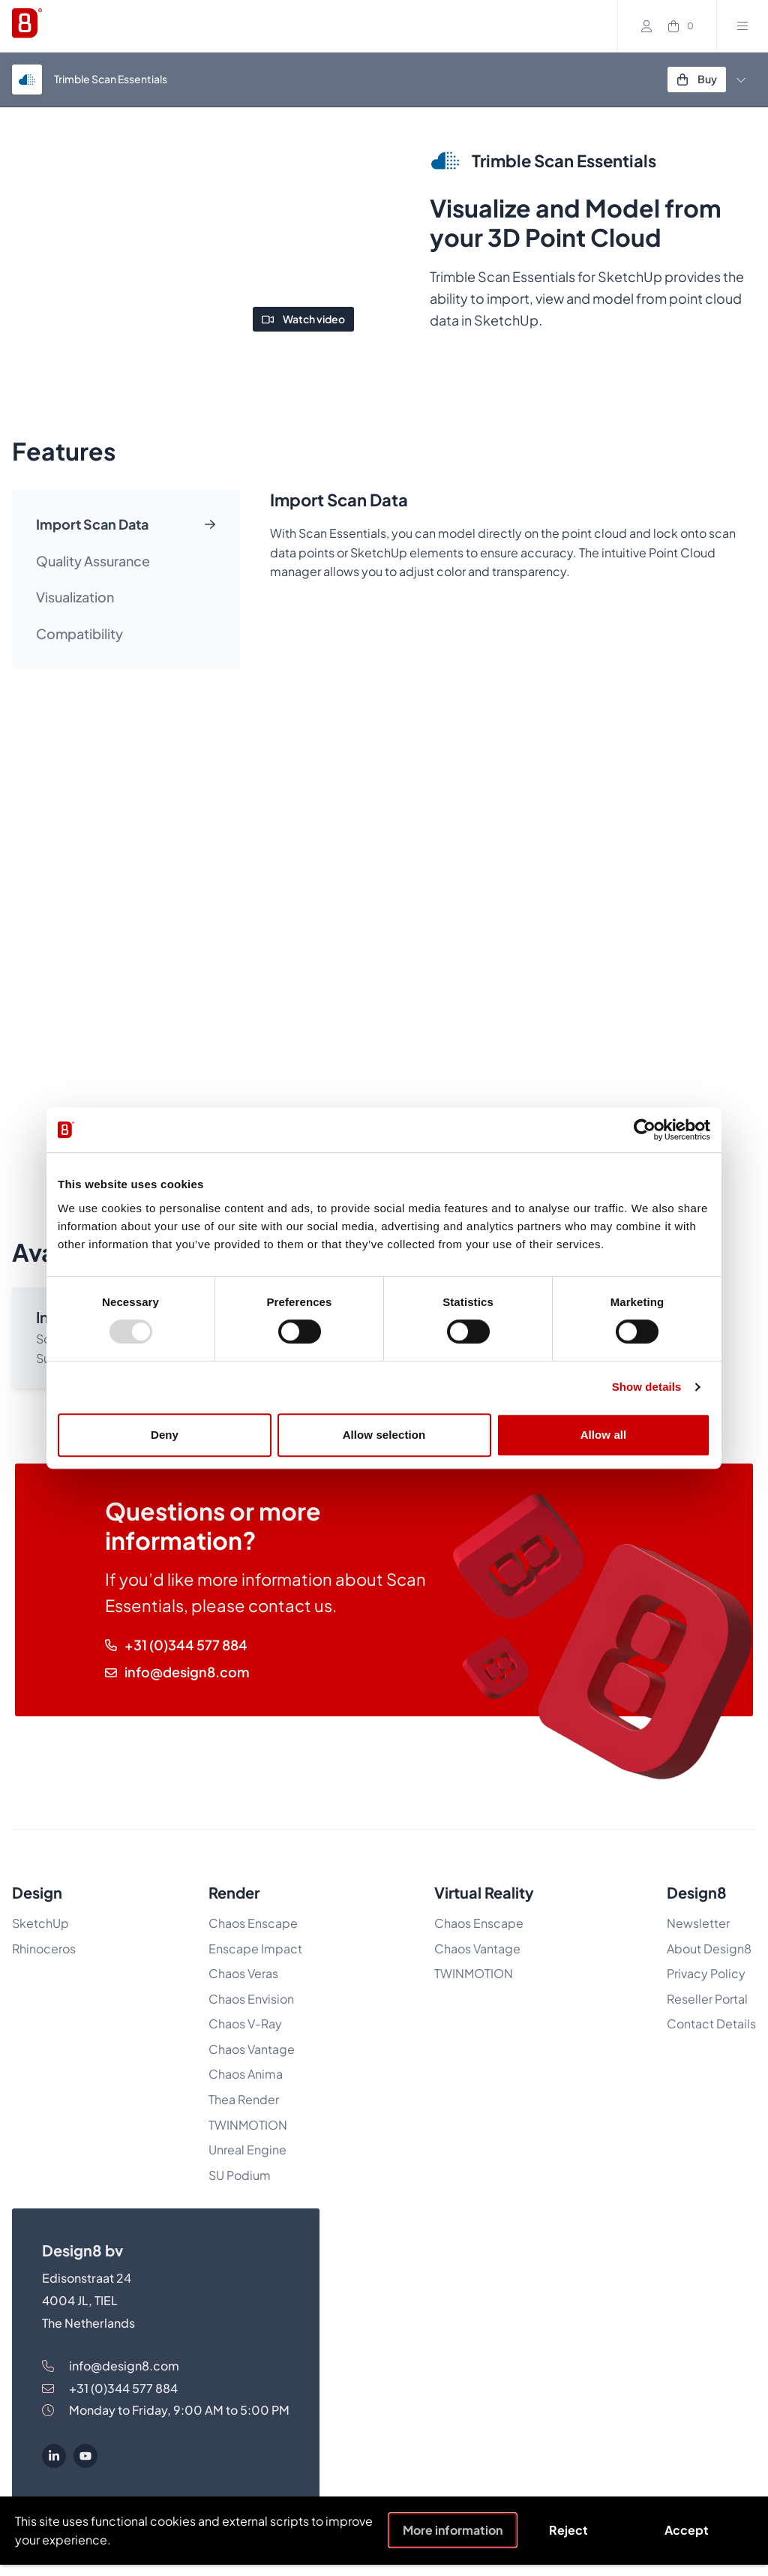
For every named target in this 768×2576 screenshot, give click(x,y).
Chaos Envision (251, 1999)
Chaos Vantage (251, 2049)
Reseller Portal (707, 1999)
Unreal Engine (247, 2149)
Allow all (603, 1434)
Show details (647, 1386)
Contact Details (711, 2023)
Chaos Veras (243, 1973)
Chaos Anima (245, 2074)
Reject (568, 2530)
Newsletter (698, 1923)
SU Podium (239, 2175)
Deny (164, 1434)
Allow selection (384, 1434)
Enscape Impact (255, 1948)
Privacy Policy (706, 1973)
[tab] (126, 525)
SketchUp (40, 1923)
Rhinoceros (44, 1948)
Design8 (697, 1892)
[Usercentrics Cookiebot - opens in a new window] (644, 1129)
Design (37, 1892)
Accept (686, 2530)
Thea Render (243, 2099)
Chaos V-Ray (245, 2023)
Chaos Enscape (254, 1923)
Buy (696, 79)
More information (452, 2530)
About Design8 (709, 1948)
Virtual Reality (484, 1892)
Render (234, 1892)
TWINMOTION (247, 2125)
